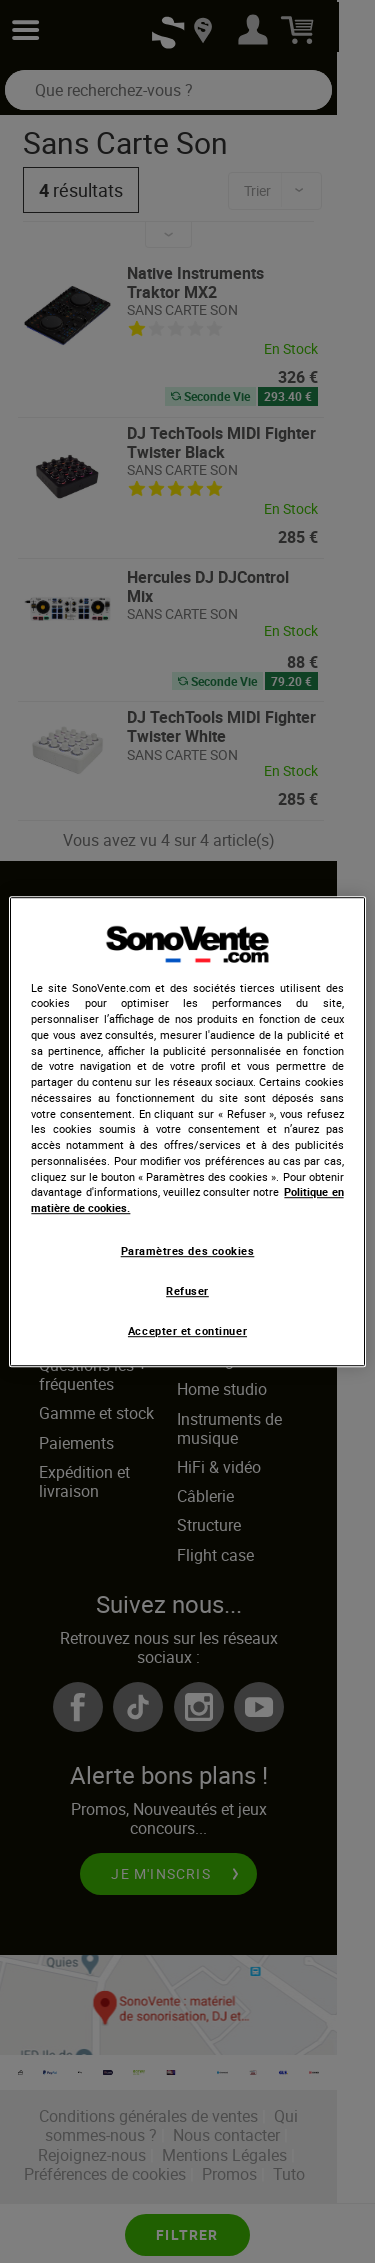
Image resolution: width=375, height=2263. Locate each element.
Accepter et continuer (187, 1332)
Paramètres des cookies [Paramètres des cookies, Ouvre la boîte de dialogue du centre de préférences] (188, 1251)
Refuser (187, 1291)
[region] (187, 1132)
